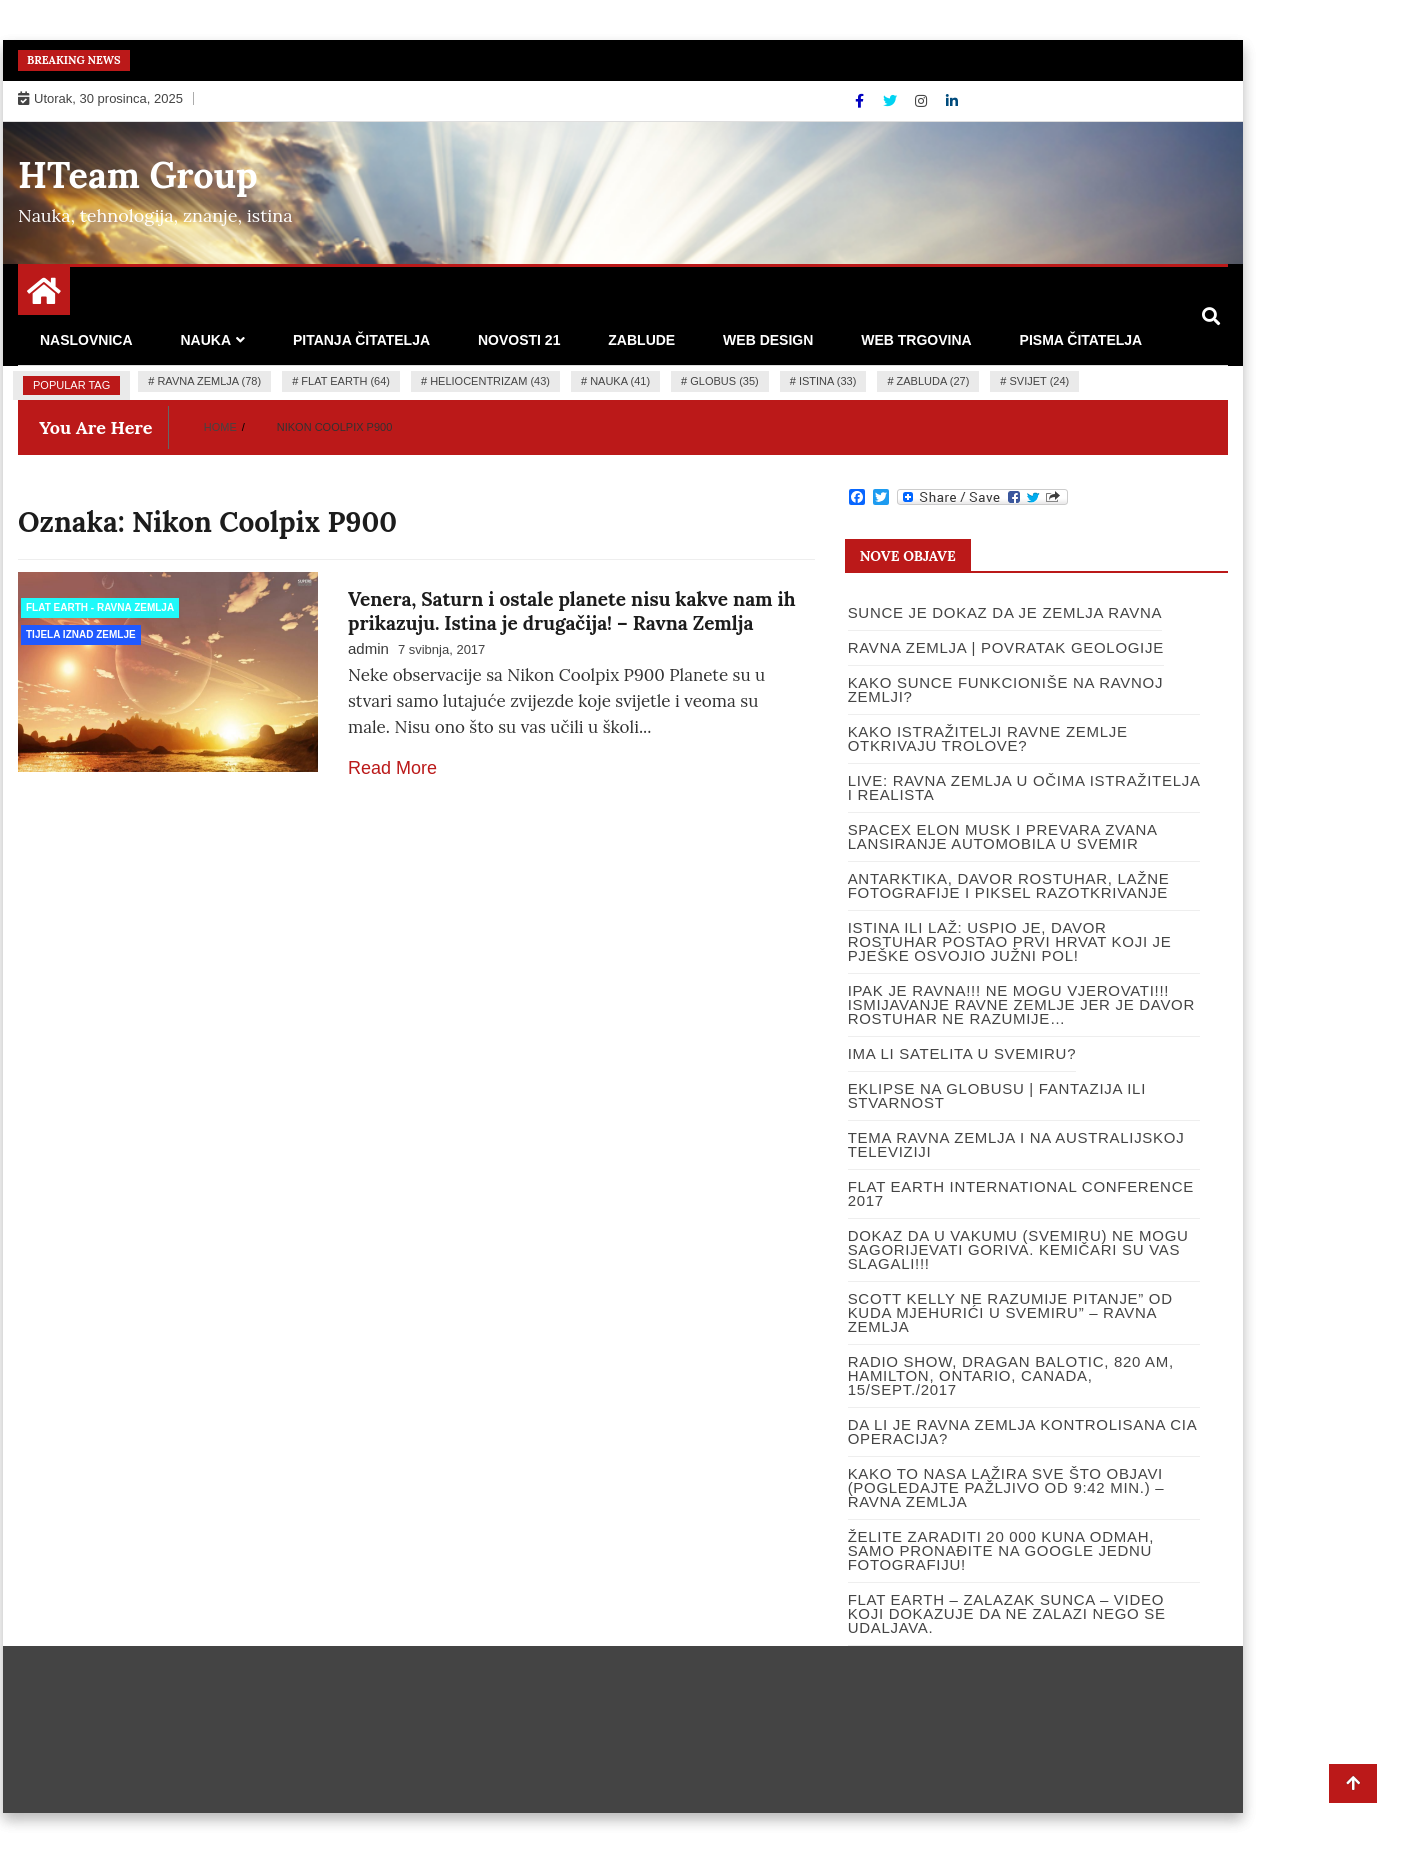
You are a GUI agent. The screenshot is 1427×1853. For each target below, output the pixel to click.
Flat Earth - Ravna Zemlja (100, 607)
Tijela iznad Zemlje (81, 634)
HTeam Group (138, 175)
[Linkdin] (952, 101)
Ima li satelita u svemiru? (962, 1053)
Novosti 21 (519, 340)
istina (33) (827, 381)
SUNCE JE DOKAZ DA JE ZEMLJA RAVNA (1005, 612)
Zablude (641, 340)
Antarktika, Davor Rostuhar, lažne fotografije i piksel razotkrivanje (1009, 885)
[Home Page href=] (44, 298)
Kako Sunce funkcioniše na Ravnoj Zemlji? (1006, 689)
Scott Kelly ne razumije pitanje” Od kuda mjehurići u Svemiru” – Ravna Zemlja (1010, 1312)
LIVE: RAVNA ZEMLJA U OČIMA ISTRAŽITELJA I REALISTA (1024, 787)
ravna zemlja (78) (209, 381)
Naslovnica (86, 340)
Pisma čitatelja (1081, 340)
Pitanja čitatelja (361, 340)
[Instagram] (923, 101)
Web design (768, 340)
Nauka (205, 340)
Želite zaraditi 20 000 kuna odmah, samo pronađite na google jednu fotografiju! (1001, 1550)
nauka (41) (620, 381)
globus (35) (724, 381)
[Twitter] (892, 101)
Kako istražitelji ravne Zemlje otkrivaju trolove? (988, 738)
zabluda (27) (933, 381)
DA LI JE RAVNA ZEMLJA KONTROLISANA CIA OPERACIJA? (1022, 1431)
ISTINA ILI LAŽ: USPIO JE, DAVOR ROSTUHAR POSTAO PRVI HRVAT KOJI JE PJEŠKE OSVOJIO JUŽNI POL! (1010, 941)
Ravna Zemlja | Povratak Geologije (1006, 647)
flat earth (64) (345, 381)
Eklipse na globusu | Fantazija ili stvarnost (997, 1095)
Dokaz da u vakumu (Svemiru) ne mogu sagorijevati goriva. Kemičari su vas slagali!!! (1018, 1249)
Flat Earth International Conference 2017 (1021, 1193)
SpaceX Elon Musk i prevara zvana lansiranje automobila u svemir (1002, 836)
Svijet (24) (1040, 381)
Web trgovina (916, 340)
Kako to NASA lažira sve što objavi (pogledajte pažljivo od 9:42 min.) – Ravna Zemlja (1006, 1487)
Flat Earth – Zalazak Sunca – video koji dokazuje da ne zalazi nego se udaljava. (1007, 1613)
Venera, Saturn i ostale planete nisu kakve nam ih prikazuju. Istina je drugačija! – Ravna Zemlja (572, 611)
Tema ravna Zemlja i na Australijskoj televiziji (1016, 1144)
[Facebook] (861, 101)
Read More (392, 768)
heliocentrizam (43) (490, 381)
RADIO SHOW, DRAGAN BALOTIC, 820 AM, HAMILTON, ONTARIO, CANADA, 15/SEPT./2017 (1011, 1375)
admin (368, 648)
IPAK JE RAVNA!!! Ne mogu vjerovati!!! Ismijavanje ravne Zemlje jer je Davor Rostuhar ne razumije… (1021, 1004)
